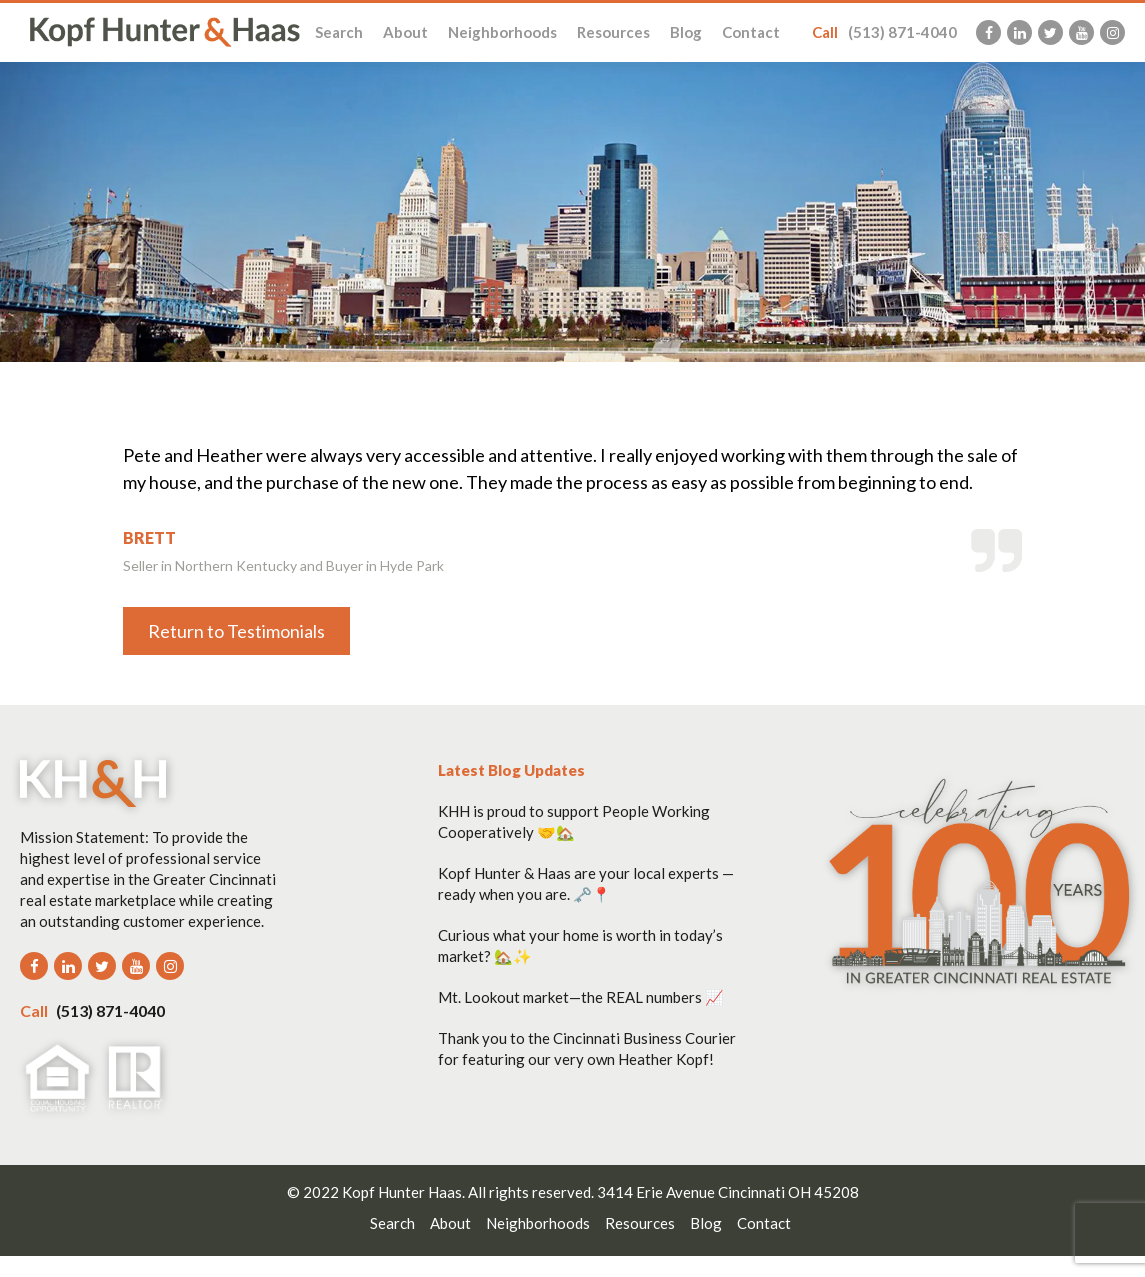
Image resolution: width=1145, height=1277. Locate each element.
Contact (751, 32)
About (405, 32)
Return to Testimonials (236, 631)
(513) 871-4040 (884, 32)
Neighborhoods (502, 32)
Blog (686, 32)
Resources (613, 32)
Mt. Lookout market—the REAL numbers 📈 (581, 997)
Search (339, 32)
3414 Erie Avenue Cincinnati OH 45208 (728, 1192)
